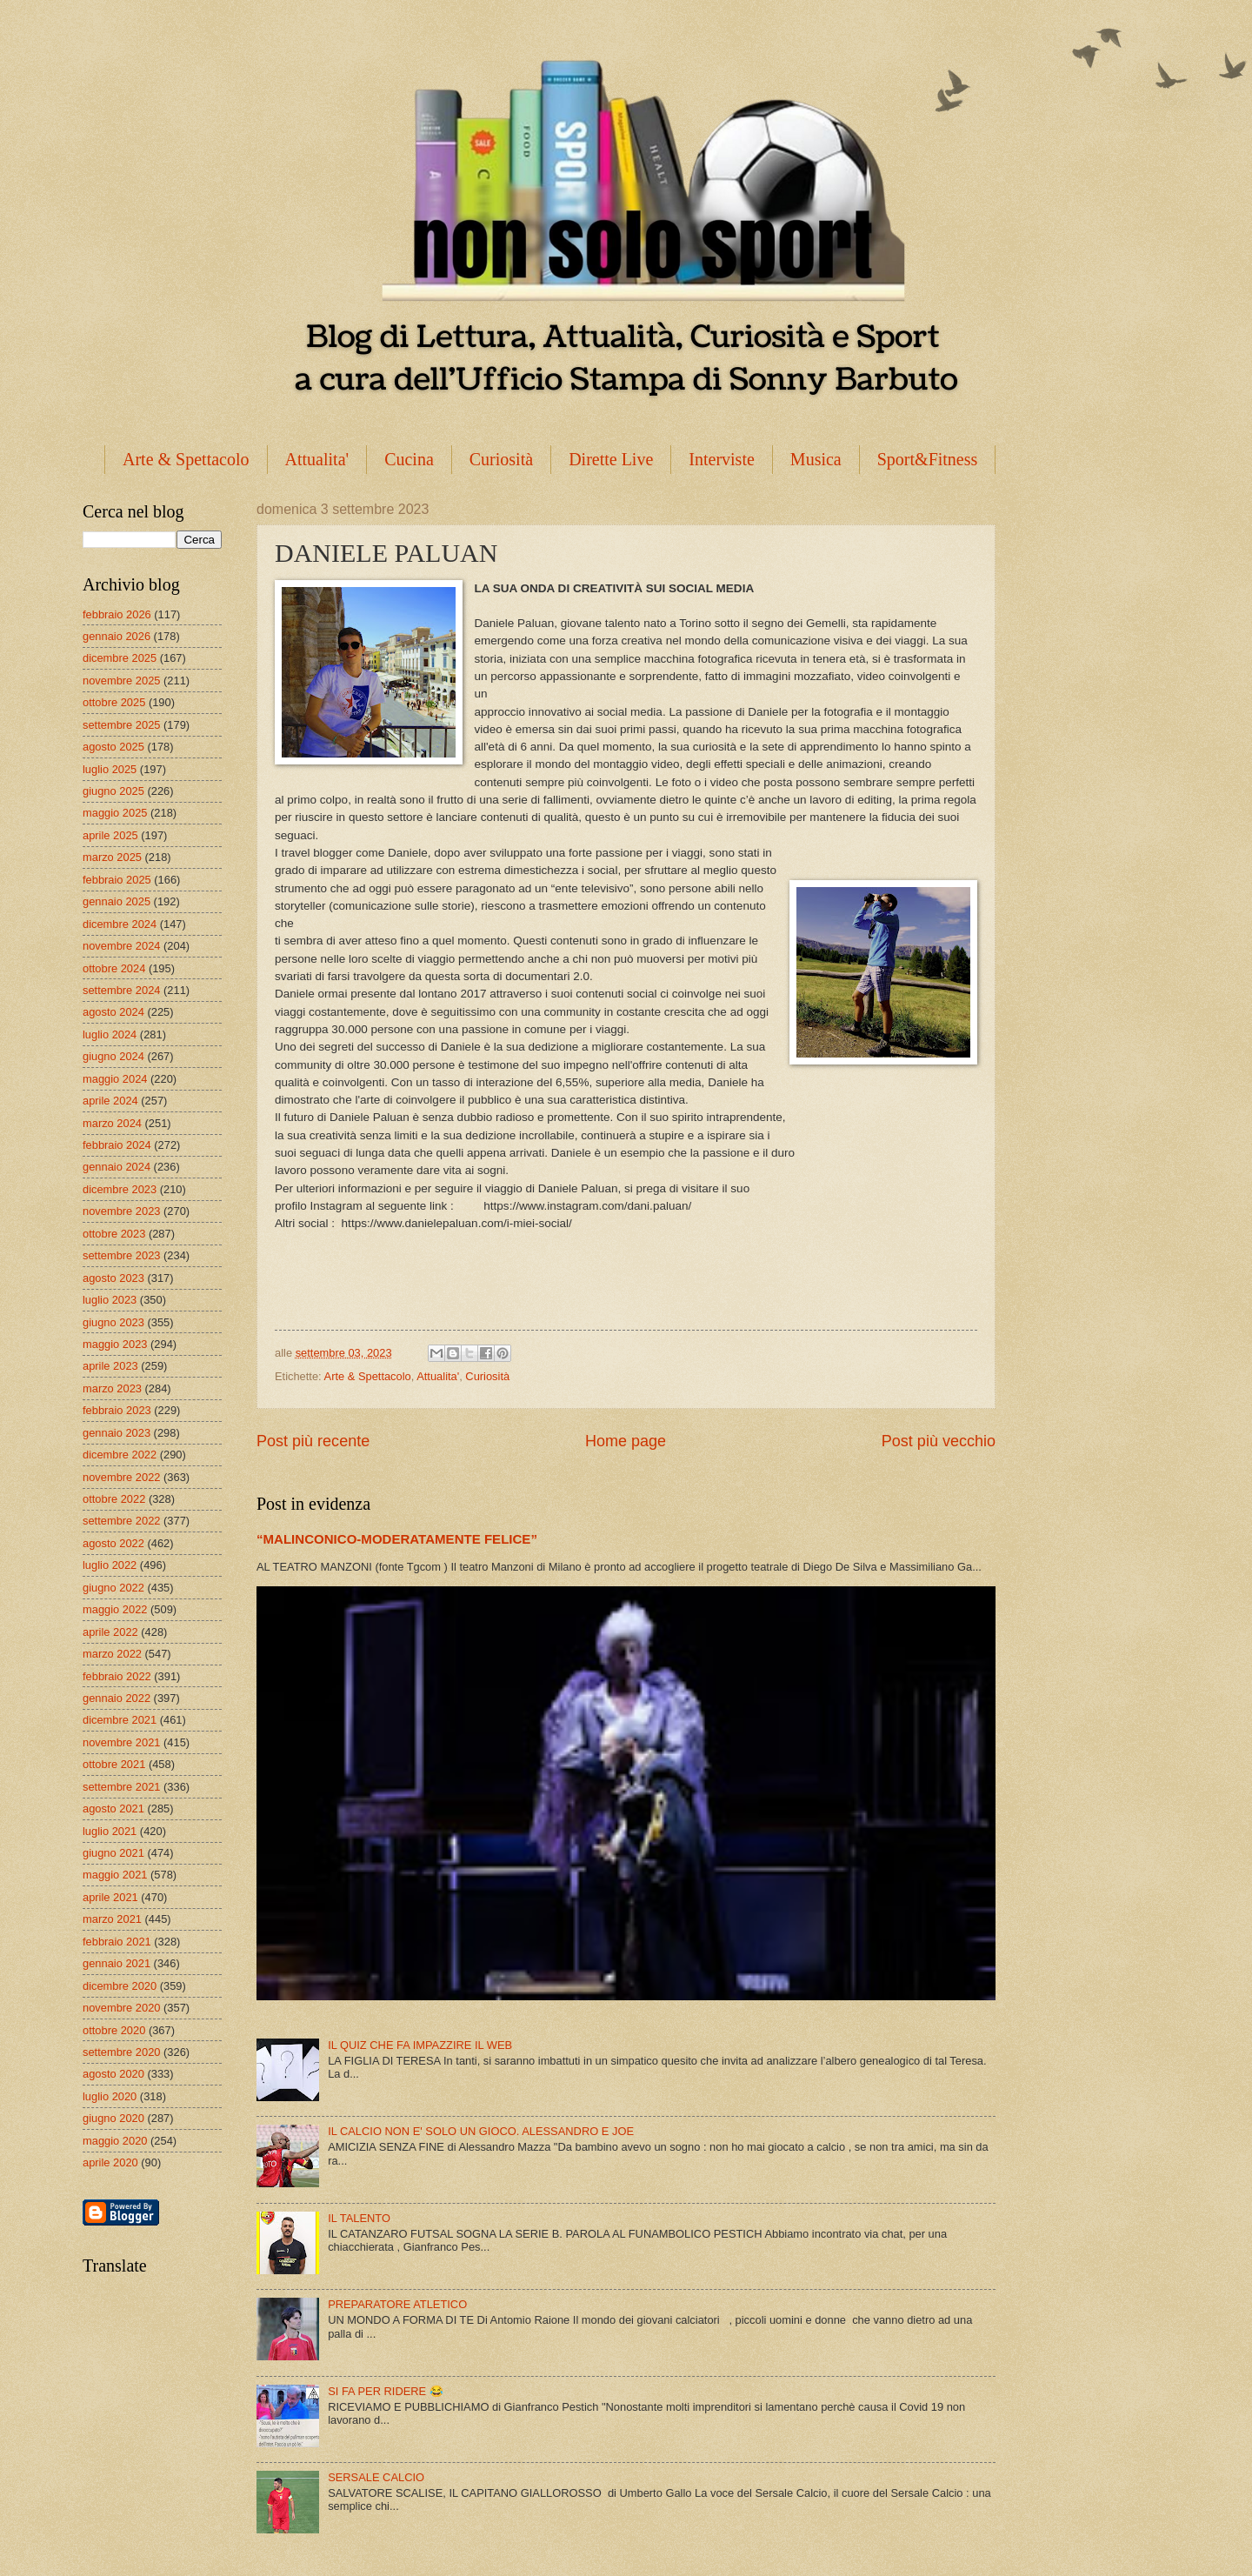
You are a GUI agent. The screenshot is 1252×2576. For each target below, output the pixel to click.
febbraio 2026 (117, 614)
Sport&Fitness (927, 459)
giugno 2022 (113, 1587)
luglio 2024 (110, 1034)
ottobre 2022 (114, 1498)
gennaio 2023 (116, 1432)
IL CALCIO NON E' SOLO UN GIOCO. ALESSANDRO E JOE (481, 2131)
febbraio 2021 (117, 1941)
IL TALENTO (359, 2218)
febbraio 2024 (117, 1144)
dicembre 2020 (119, 1985)
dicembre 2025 (119, 657)
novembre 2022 (121, 1477)
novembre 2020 (121, 2007)
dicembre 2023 (119, 1189)
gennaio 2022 (116, 1698)
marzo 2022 (112, 1653)
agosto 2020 (113, 2073)
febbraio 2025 (117, 879)
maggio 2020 (115, 2140)
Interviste (722, 459)
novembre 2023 (121, 1211)
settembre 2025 (121, 724)
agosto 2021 (113, 1808)
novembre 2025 (121, 680)
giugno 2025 (113, 790)
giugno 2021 (113, 1852)
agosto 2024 (113, 1011)
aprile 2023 (110, 1365)
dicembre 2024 (119, 924)
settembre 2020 (121, 2052)
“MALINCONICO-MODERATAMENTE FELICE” (396, 1539)
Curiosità (501, 459)
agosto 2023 (113, 1278)
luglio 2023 (110, 1299)
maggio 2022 (115, 1609)
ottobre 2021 (114, 1764)
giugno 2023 (113, 1322)
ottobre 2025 (114, 702)
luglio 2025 (110, 769)
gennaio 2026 (116, 636)
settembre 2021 (121, 1786)
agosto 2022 (113, 1543)
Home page (625, 1441)
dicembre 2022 (119, 1454)
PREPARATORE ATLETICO (397, 2304)
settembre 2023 (121, 1255)
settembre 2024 (121, 990)
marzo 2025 (112, 857)
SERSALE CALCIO (376, 2477)
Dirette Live (611, 459)
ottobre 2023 (114, 1233)
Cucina (409, 459)
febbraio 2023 (117, 1410)
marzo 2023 (112, 1388)
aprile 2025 (110, 835)
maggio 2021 (115, 1874)
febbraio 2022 (117, 1676)
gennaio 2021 (116, 1963)
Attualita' (317, 459)
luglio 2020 (110, 2096)
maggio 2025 (115, 812)
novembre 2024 (121, 945)
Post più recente (313, 1441)
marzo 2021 (112, 1918)
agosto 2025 (113, 746)
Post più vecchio (939, 1441)
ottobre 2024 (114, 968)
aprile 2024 (110, 1100)
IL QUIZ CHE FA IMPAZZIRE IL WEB (420, 2045)
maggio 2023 (115, 1344)
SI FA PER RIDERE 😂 (385, 2391)
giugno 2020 (113, 2118)
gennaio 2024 (116, 1166)
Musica (816, 459)
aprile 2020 (110, 2162)
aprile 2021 (110, 1897)
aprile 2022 (110, 1631)
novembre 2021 (121, 1742)
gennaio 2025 (116, 901)
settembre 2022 (121, 1520)
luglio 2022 (110, 1565)
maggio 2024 (115, 1078)
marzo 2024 (112, 1123)
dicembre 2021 (119, 1719)
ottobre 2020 (114, 2030)
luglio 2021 (110, 1831)
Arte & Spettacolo (186, 459)
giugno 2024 (113, 1056)
